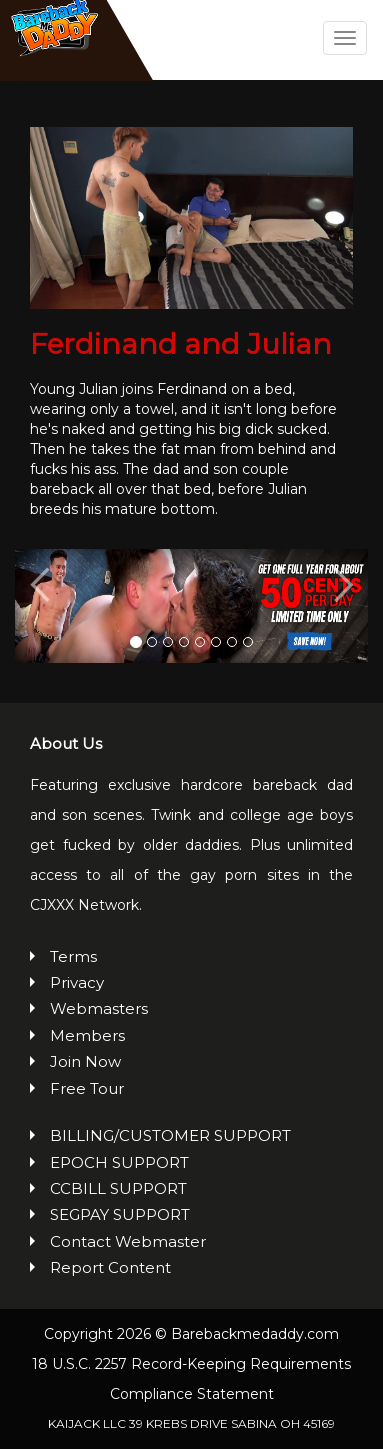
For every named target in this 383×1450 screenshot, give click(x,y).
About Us (66, 745)
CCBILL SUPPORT (118, 1189)
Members (87, 1036)
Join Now (85, 1063)
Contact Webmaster (128, 1242)
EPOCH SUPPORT (119, 1163)
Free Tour (87, 1089)
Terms (73, 957)
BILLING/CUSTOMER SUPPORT (170, 1137)
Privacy (77, 984)
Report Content (110, 1269)
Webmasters (99, 1010)
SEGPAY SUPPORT (120, 1216)
